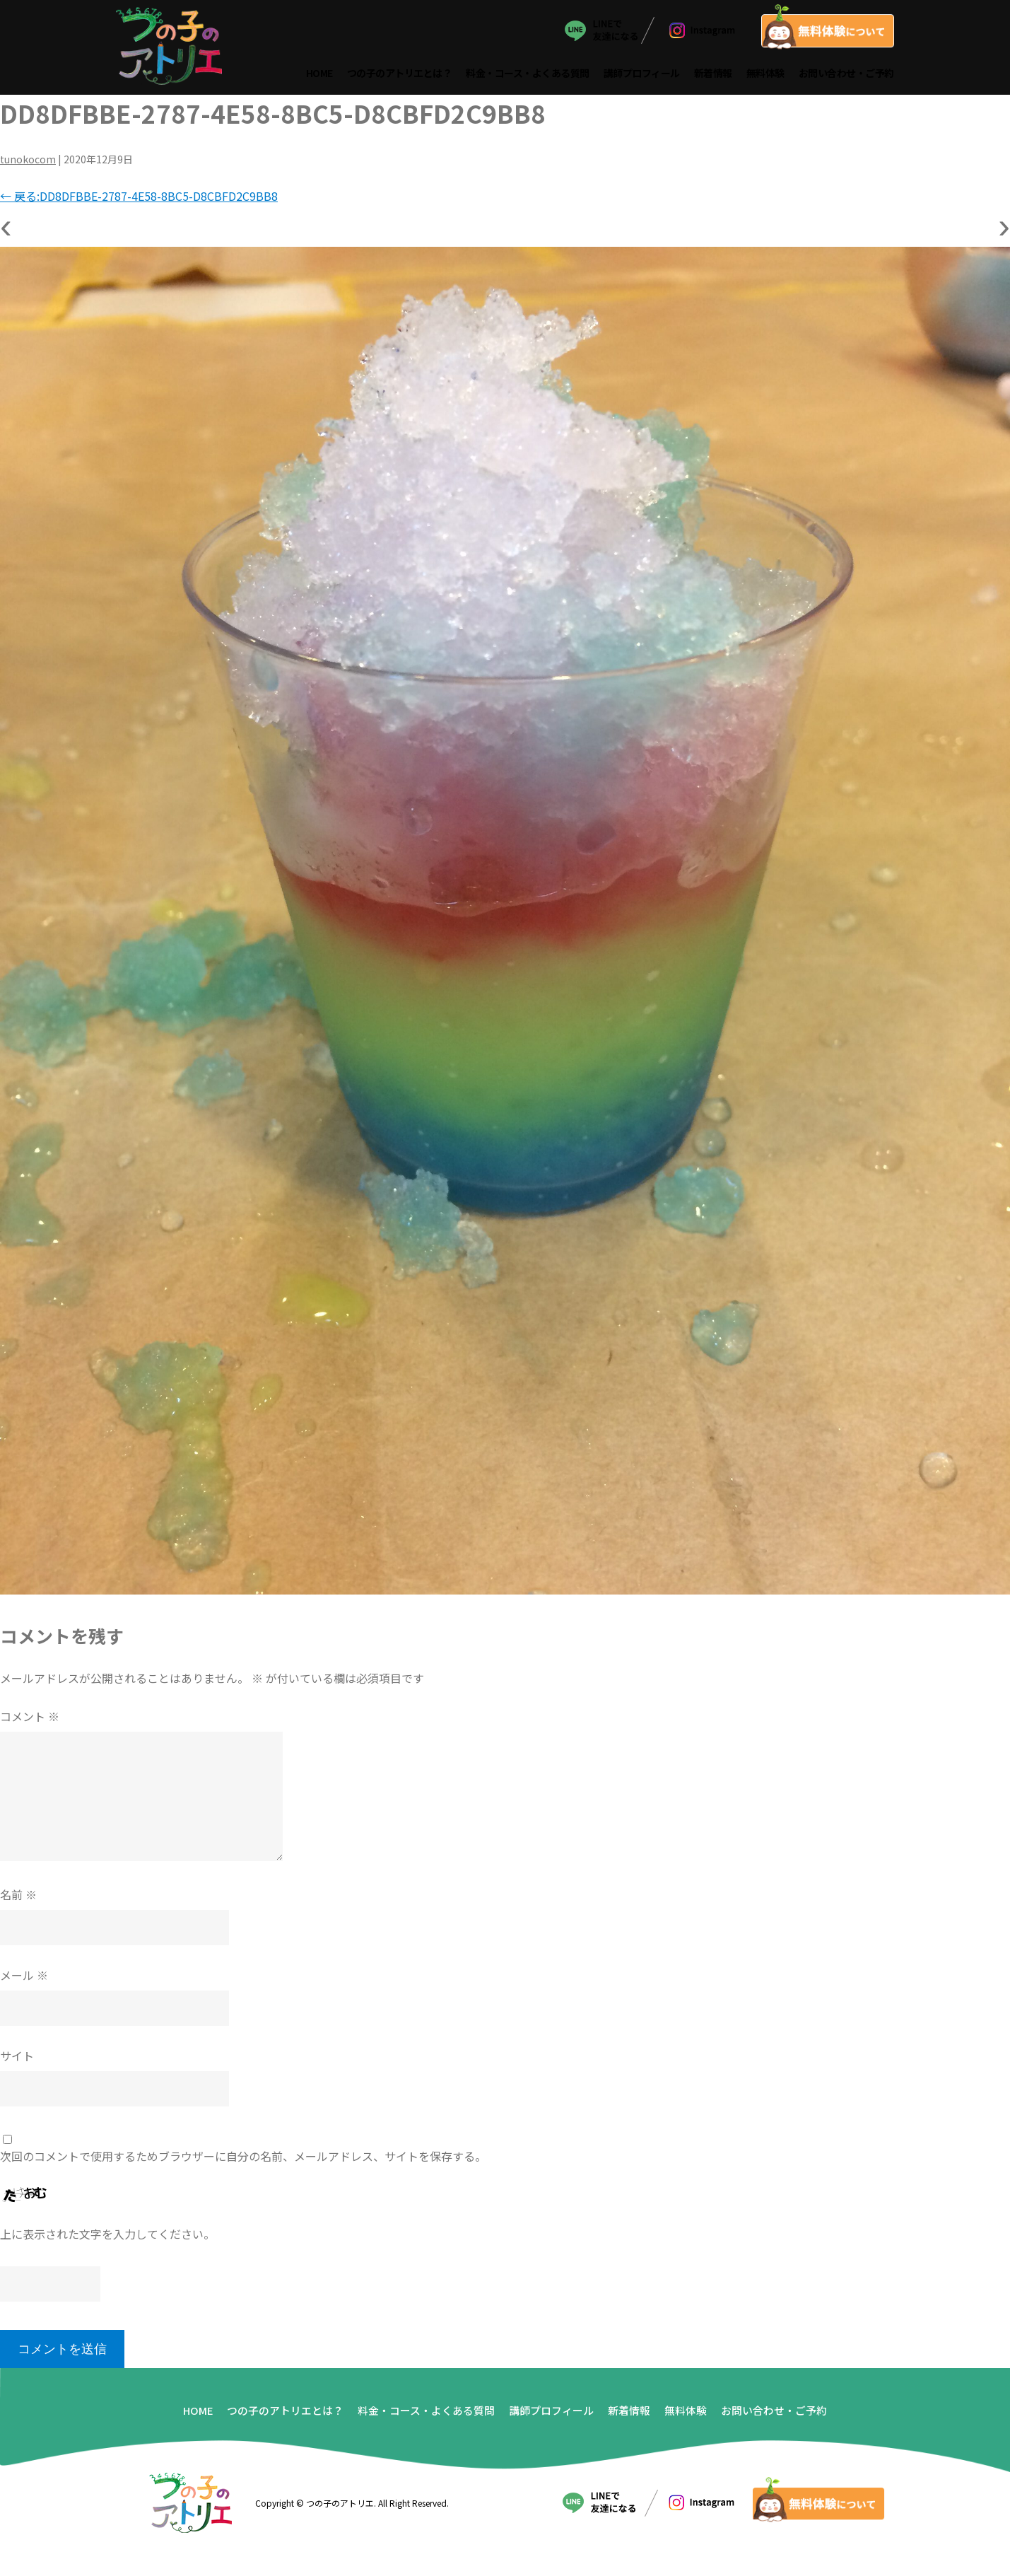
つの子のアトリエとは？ (400, 76)
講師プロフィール (642, 76)
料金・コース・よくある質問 (528, 76)
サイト (17, 2060)
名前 (18, 1899)
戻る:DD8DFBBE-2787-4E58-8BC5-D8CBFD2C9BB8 (139, 201)
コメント (29, 1721)
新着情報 (714, 76)
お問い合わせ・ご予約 (847, 76)
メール (24, 1979)
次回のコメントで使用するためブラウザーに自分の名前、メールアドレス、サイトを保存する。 (243, 2160)
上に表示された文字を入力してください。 (107, 2239)
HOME (320, 76)
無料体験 (766, 76)
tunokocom (28, 165)
